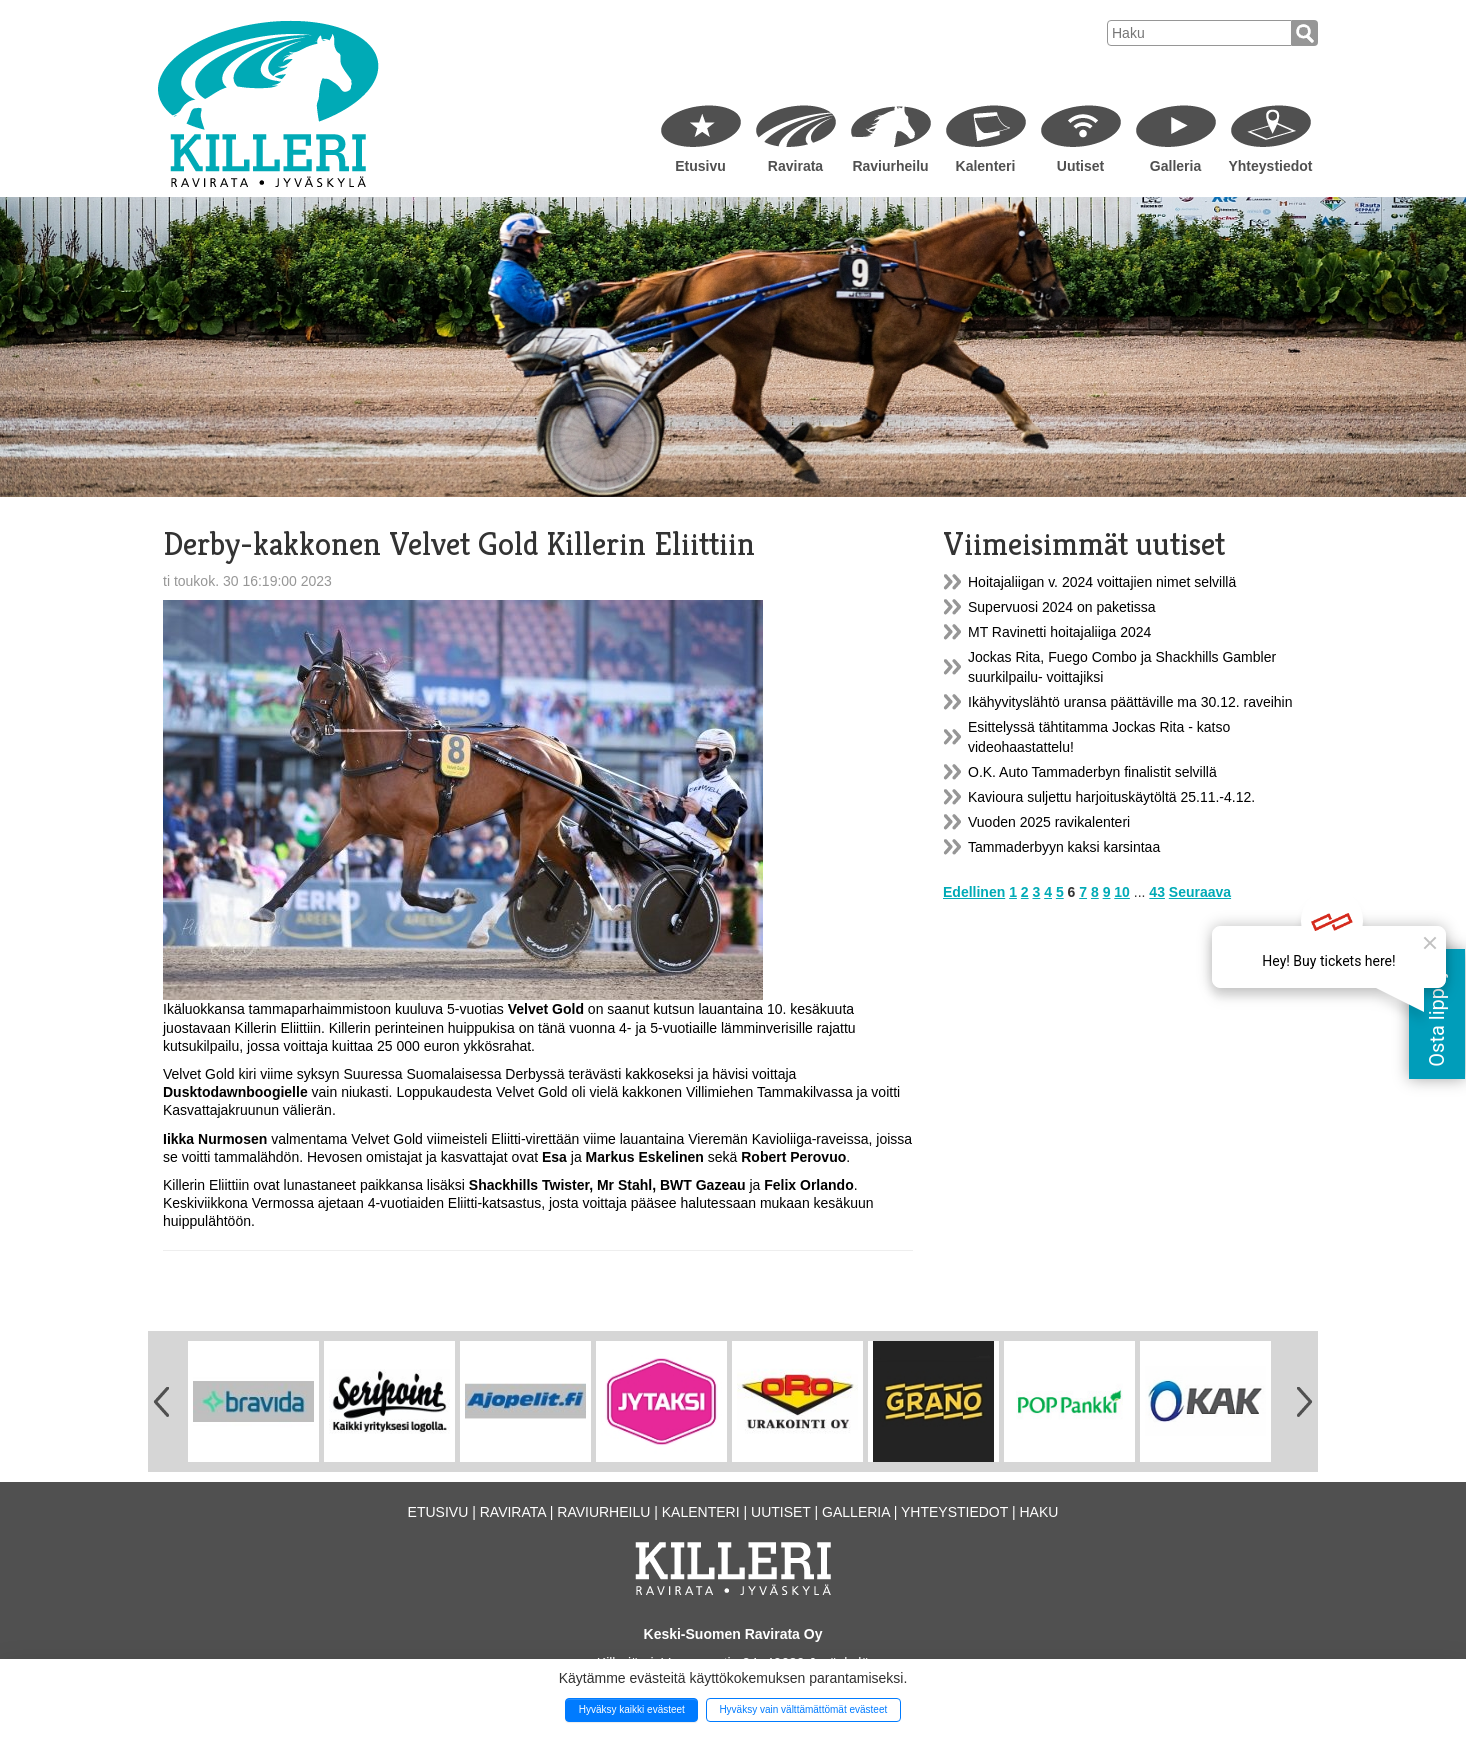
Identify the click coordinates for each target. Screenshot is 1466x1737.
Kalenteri (986, 166)
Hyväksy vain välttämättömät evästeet (803, 1709)
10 (1122, 892)
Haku (1038, 1512)
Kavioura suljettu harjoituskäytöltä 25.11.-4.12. (1111, 797)
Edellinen (974, 892)
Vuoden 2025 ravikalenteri (1049, 822)
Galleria (1175, 166)
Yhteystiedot (1270, 166)
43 (1157, 892)
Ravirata (795, 166)
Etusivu (700, 166)
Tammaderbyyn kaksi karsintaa (1064, 847)
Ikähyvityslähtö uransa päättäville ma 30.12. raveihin (1130, 702)
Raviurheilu (890, 166)
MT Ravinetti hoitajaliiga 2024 (1059, 632)
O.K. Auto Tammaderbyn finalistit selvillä (1092, 772)
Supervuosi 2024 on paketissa (1062, 607)
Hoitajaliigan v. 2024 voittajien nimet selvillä (1102, 582)
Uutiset (1080, 166)
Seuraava (1200, 892)
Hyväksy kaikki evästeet (632, 1709)
